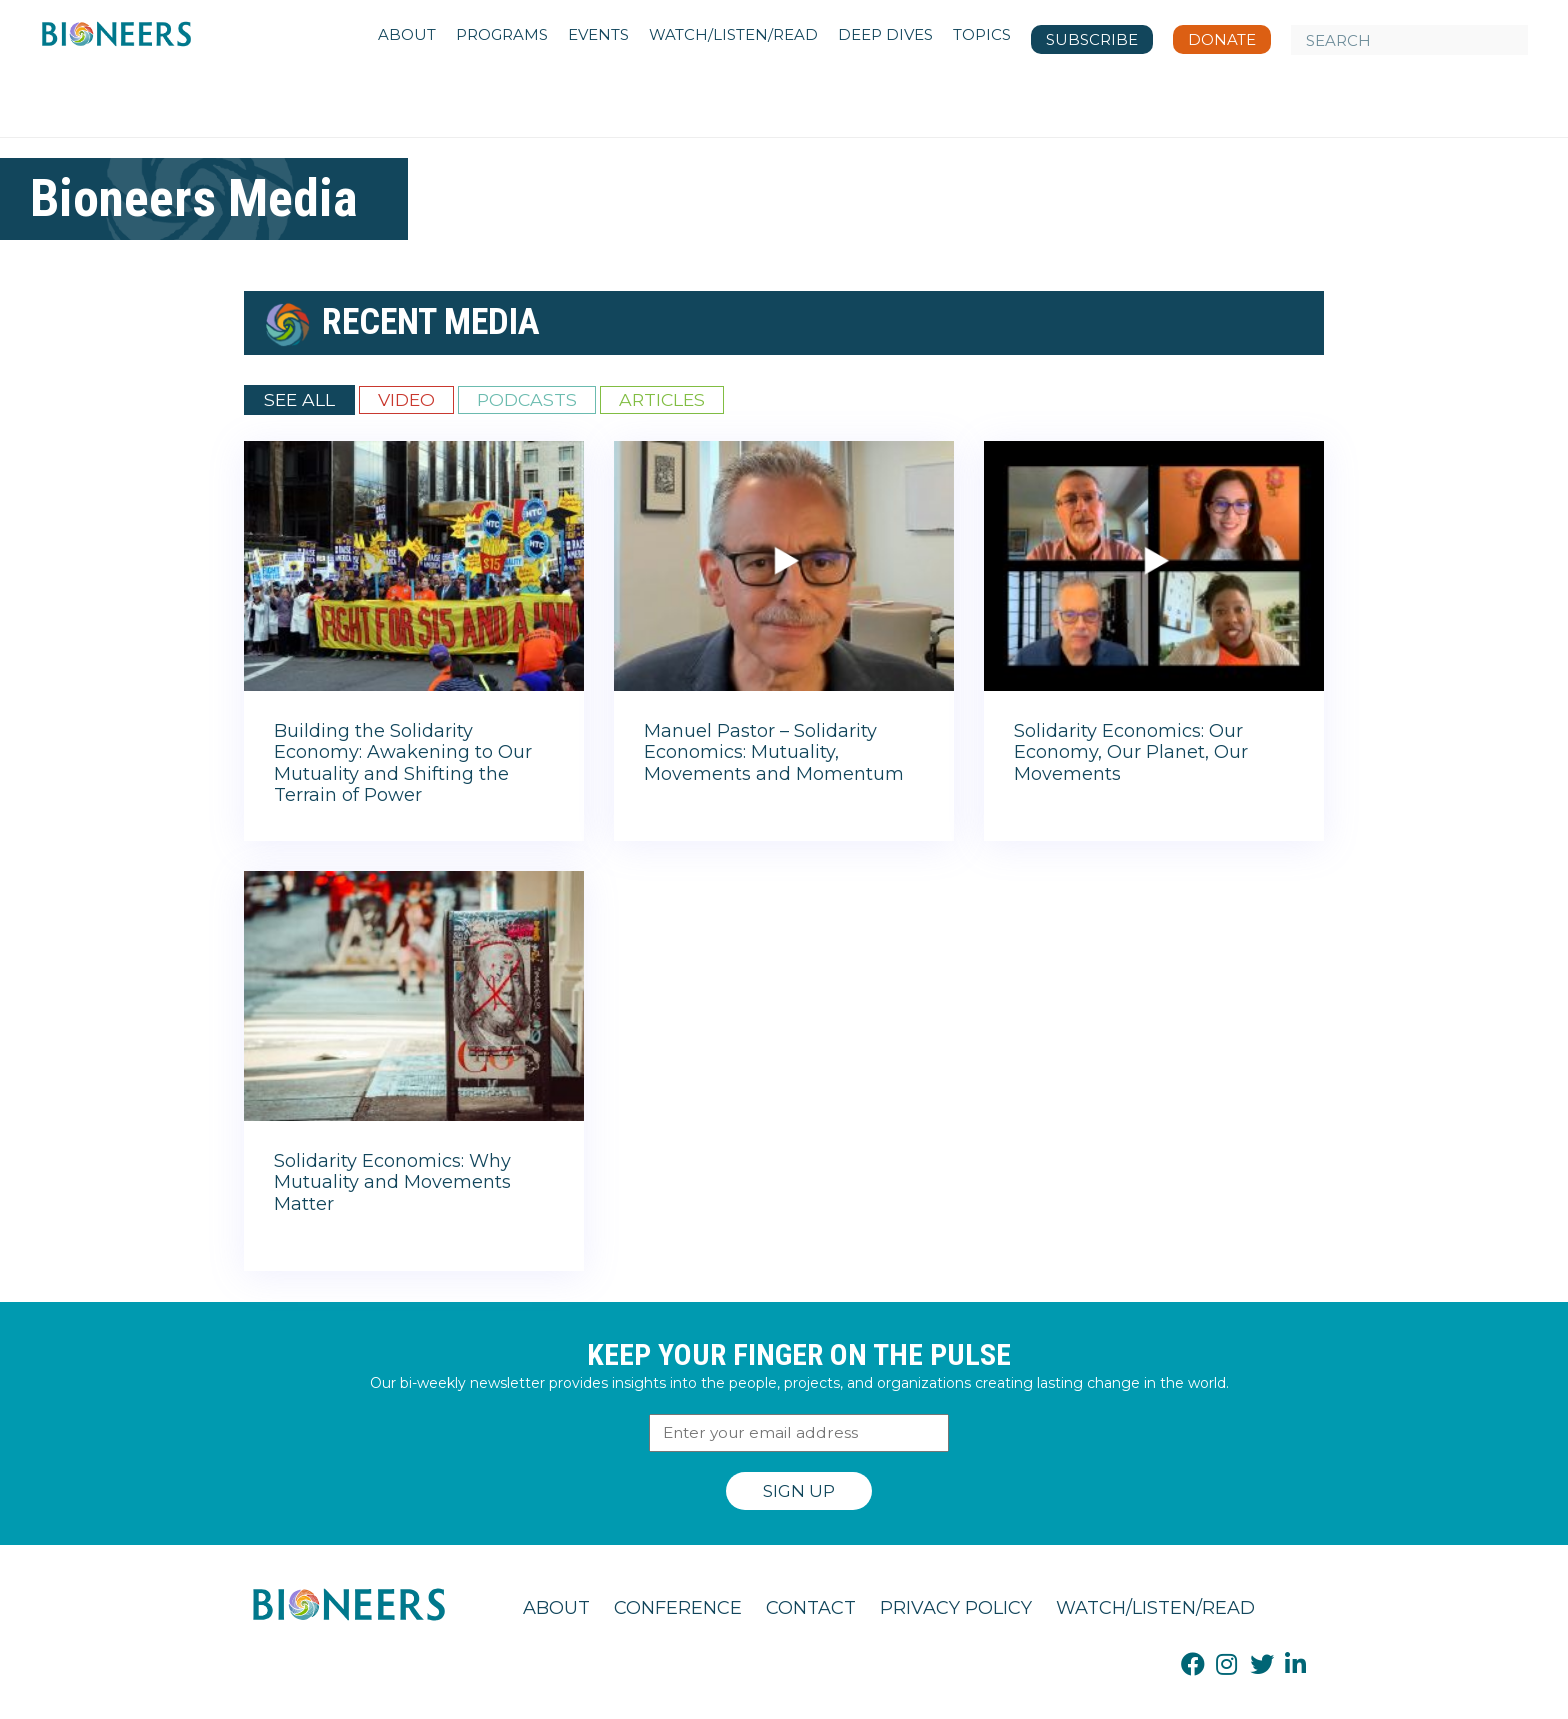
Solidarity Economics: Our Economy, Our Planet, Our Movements (1131, 752)
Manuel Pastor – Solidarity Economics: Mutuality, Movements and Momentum (774, 752)
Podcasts (527, 399)
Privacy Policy (956, 1608)
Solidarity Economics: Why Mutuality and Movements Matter (392, 1182)
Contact (811, 1608)
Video (406, 399)
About (556, 1608)
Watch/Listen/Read (1155, 1608)
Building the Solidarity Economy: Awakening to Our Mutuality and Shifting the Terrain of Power (403, 763)
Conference (678, 1608)
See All (299, 399)
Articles (662, 399)
